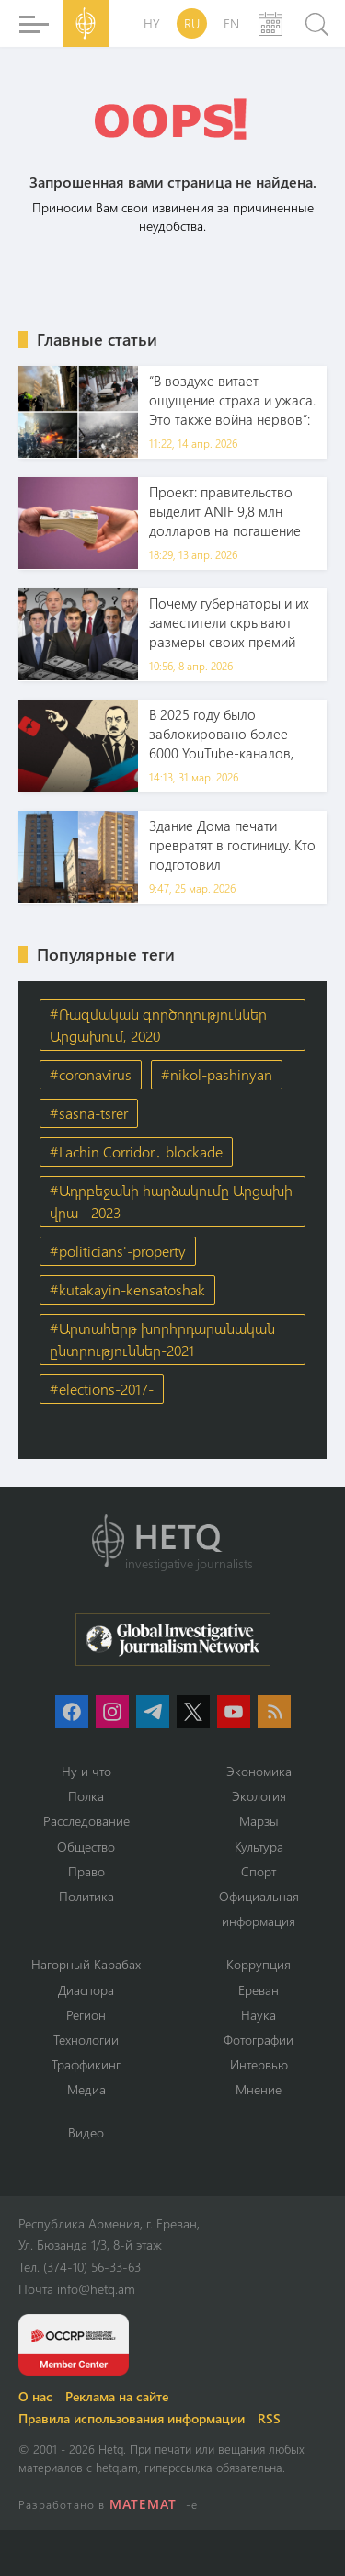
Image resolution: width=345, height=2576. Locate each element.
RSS (269, 2418)
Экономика (259, 1771)
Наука (258, 2014)
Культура (259, 1846)
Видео (86, 2132)
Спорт (258, 1871)
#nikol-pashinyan (216, 1074)
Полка (86, 1796)
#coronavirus (91, 1074)
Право (86, 1871)
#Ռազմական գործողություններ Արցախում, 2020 (158, 1024)
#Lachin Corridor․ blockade (136, 1151)
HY (152, 23)
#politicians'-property (118, 1250)
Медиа (86, 2089)
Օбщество (86, 1846)
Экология (259, 1796)
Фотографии (258, 2039)
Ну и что (86, 1771)
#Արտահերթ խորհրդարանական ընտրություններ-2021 (162, 1339)
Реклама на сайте (116, 2396)
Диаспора (86, 1990)
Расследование (86, 1820)
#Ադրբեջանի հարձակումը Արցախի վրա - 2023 (171, 1201)
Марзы (259, 1820)
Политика (86, 1896)
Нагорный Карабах (86, 1964)
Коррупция (258, 1964)
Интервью (259, 2064)
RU (192, 23)
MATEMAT (143, 2504)
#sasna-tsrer (89, 1113)
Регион (86, 2014)
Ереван (258, 1990)
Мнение (259, 2089)
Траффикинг (86, 2064)
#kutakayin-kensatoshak (127, 1289)
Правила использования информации (131, 2418)
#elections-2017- (102, 1388)
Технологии (86, 2039)
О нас (35, 2396)
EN (231, 23)
